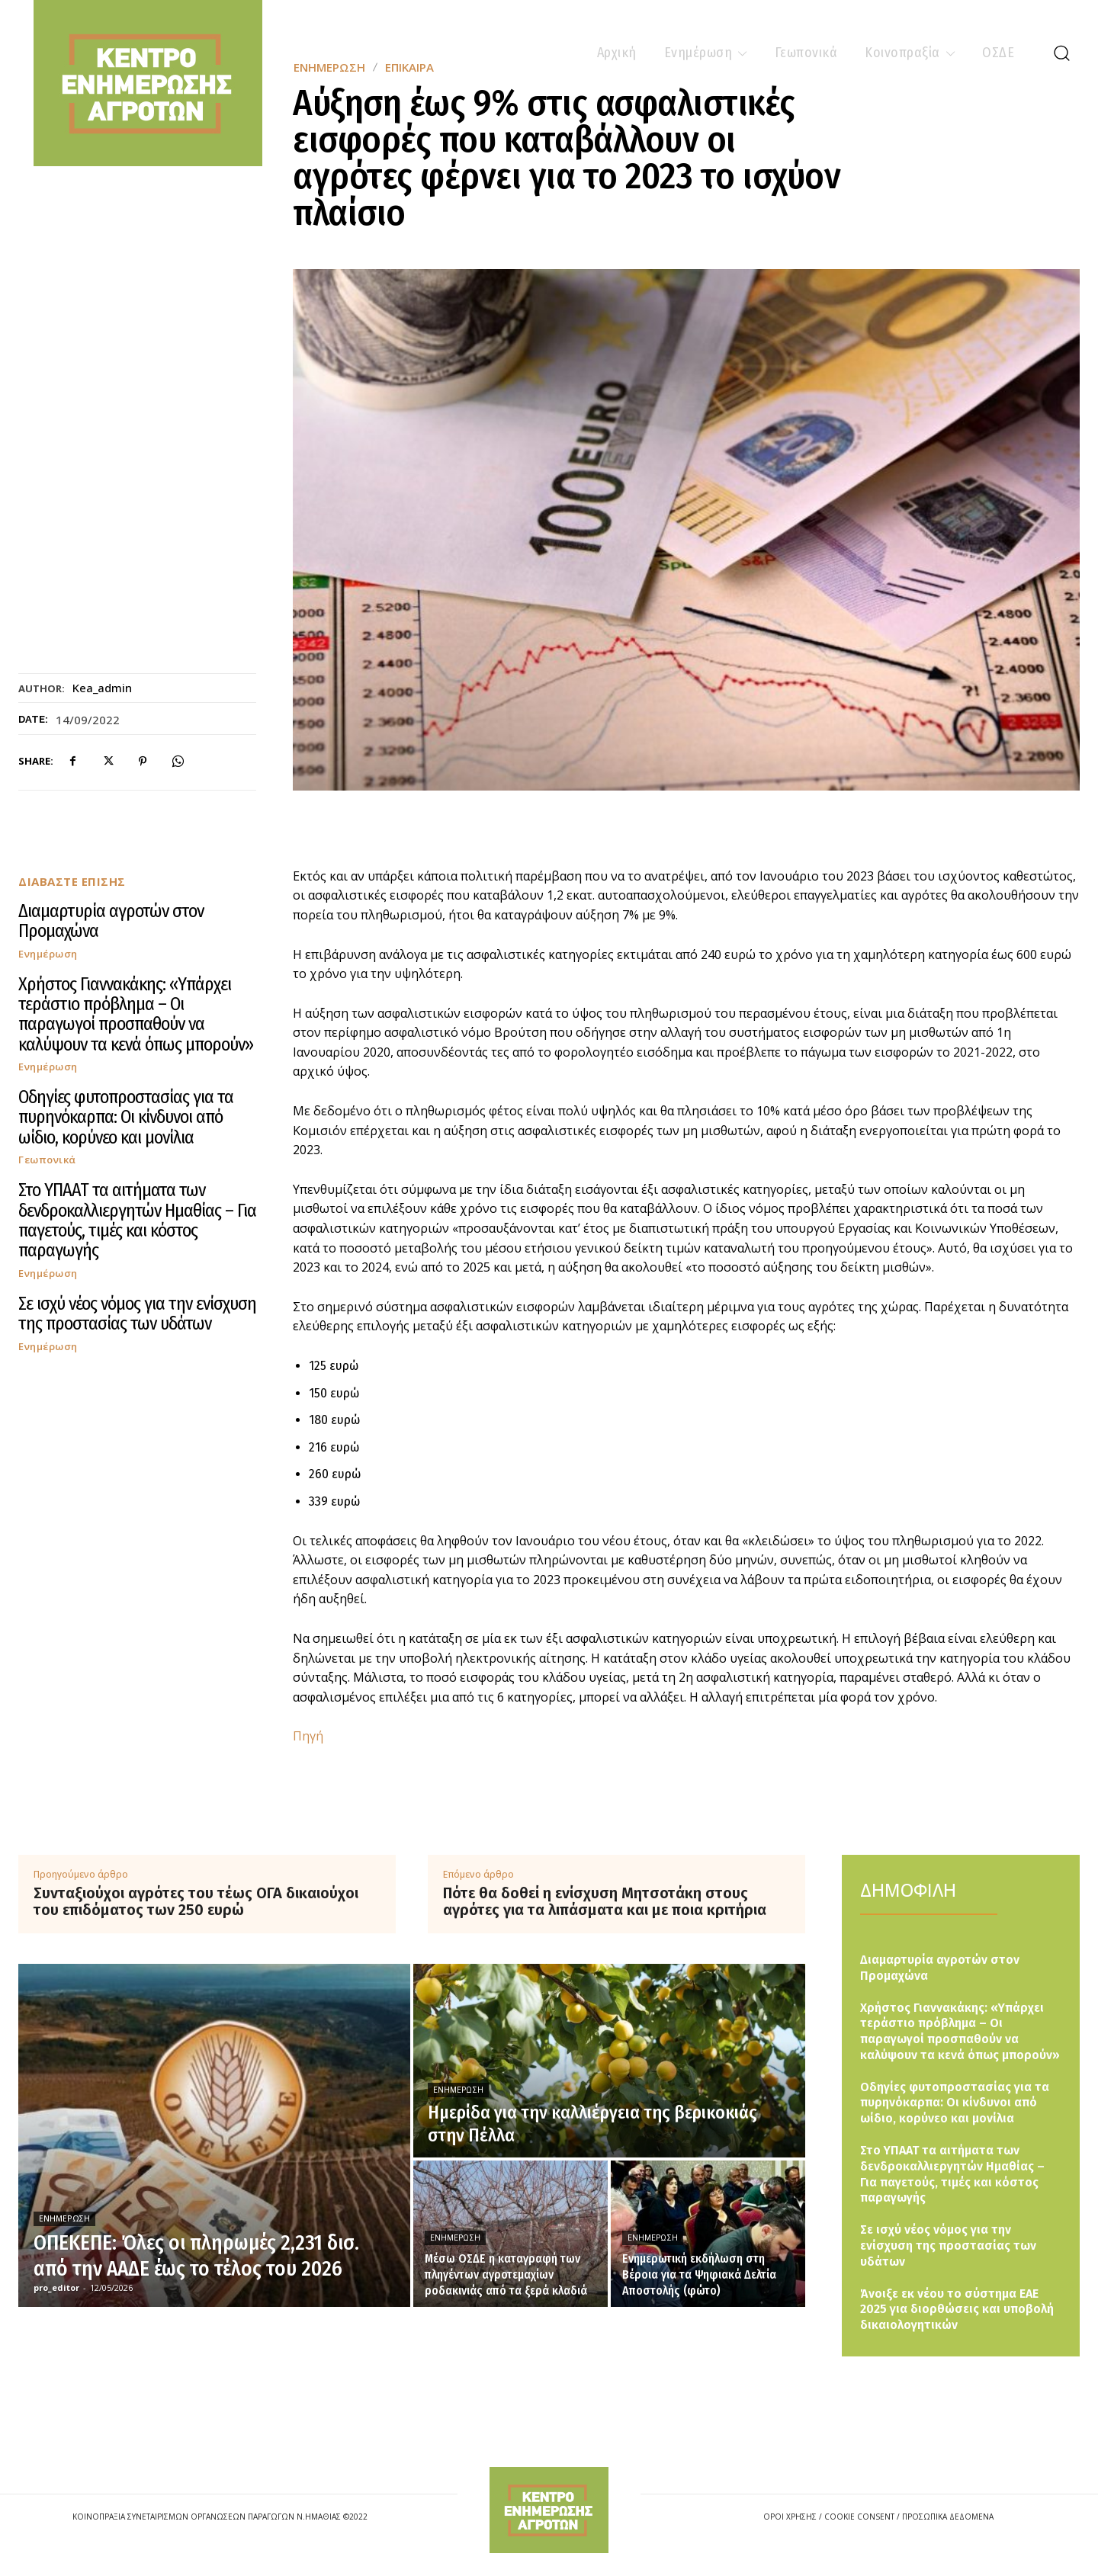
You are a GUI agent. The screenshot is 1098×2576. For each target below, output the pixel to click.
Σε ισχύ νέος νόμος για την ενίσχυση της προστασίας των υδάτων (137, 1313)
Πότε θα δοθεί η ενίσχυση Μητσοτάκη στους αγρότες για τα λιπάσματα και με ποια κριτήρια (604, 1901)
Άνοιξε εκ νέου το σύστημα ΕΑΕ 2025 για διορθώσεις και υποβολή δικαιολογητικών (957, 2309)
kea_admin (102, 688)
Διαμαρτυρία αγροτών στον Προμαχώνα (111, 921)
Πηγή (308, 1735)
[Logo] (549, 2510)
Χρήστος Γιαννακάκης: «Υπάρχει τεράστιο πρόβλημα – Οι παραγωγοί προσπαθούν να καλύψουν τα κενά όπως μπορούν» (135, 1014)
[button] (1061, 52)
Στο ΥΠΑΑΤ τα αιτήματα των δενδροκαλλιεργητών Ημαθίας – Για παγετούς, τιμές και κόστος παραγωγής (137, 1220)
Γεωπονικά (47, 1160)
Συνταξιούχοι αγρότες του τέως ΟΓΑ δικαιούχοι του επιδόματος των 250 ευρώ (196, 1901)
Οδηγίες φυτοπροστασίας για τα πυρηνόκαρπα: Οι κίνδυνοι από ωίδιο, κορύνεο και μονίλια (125, 1117)
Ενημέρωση (48, 954)
